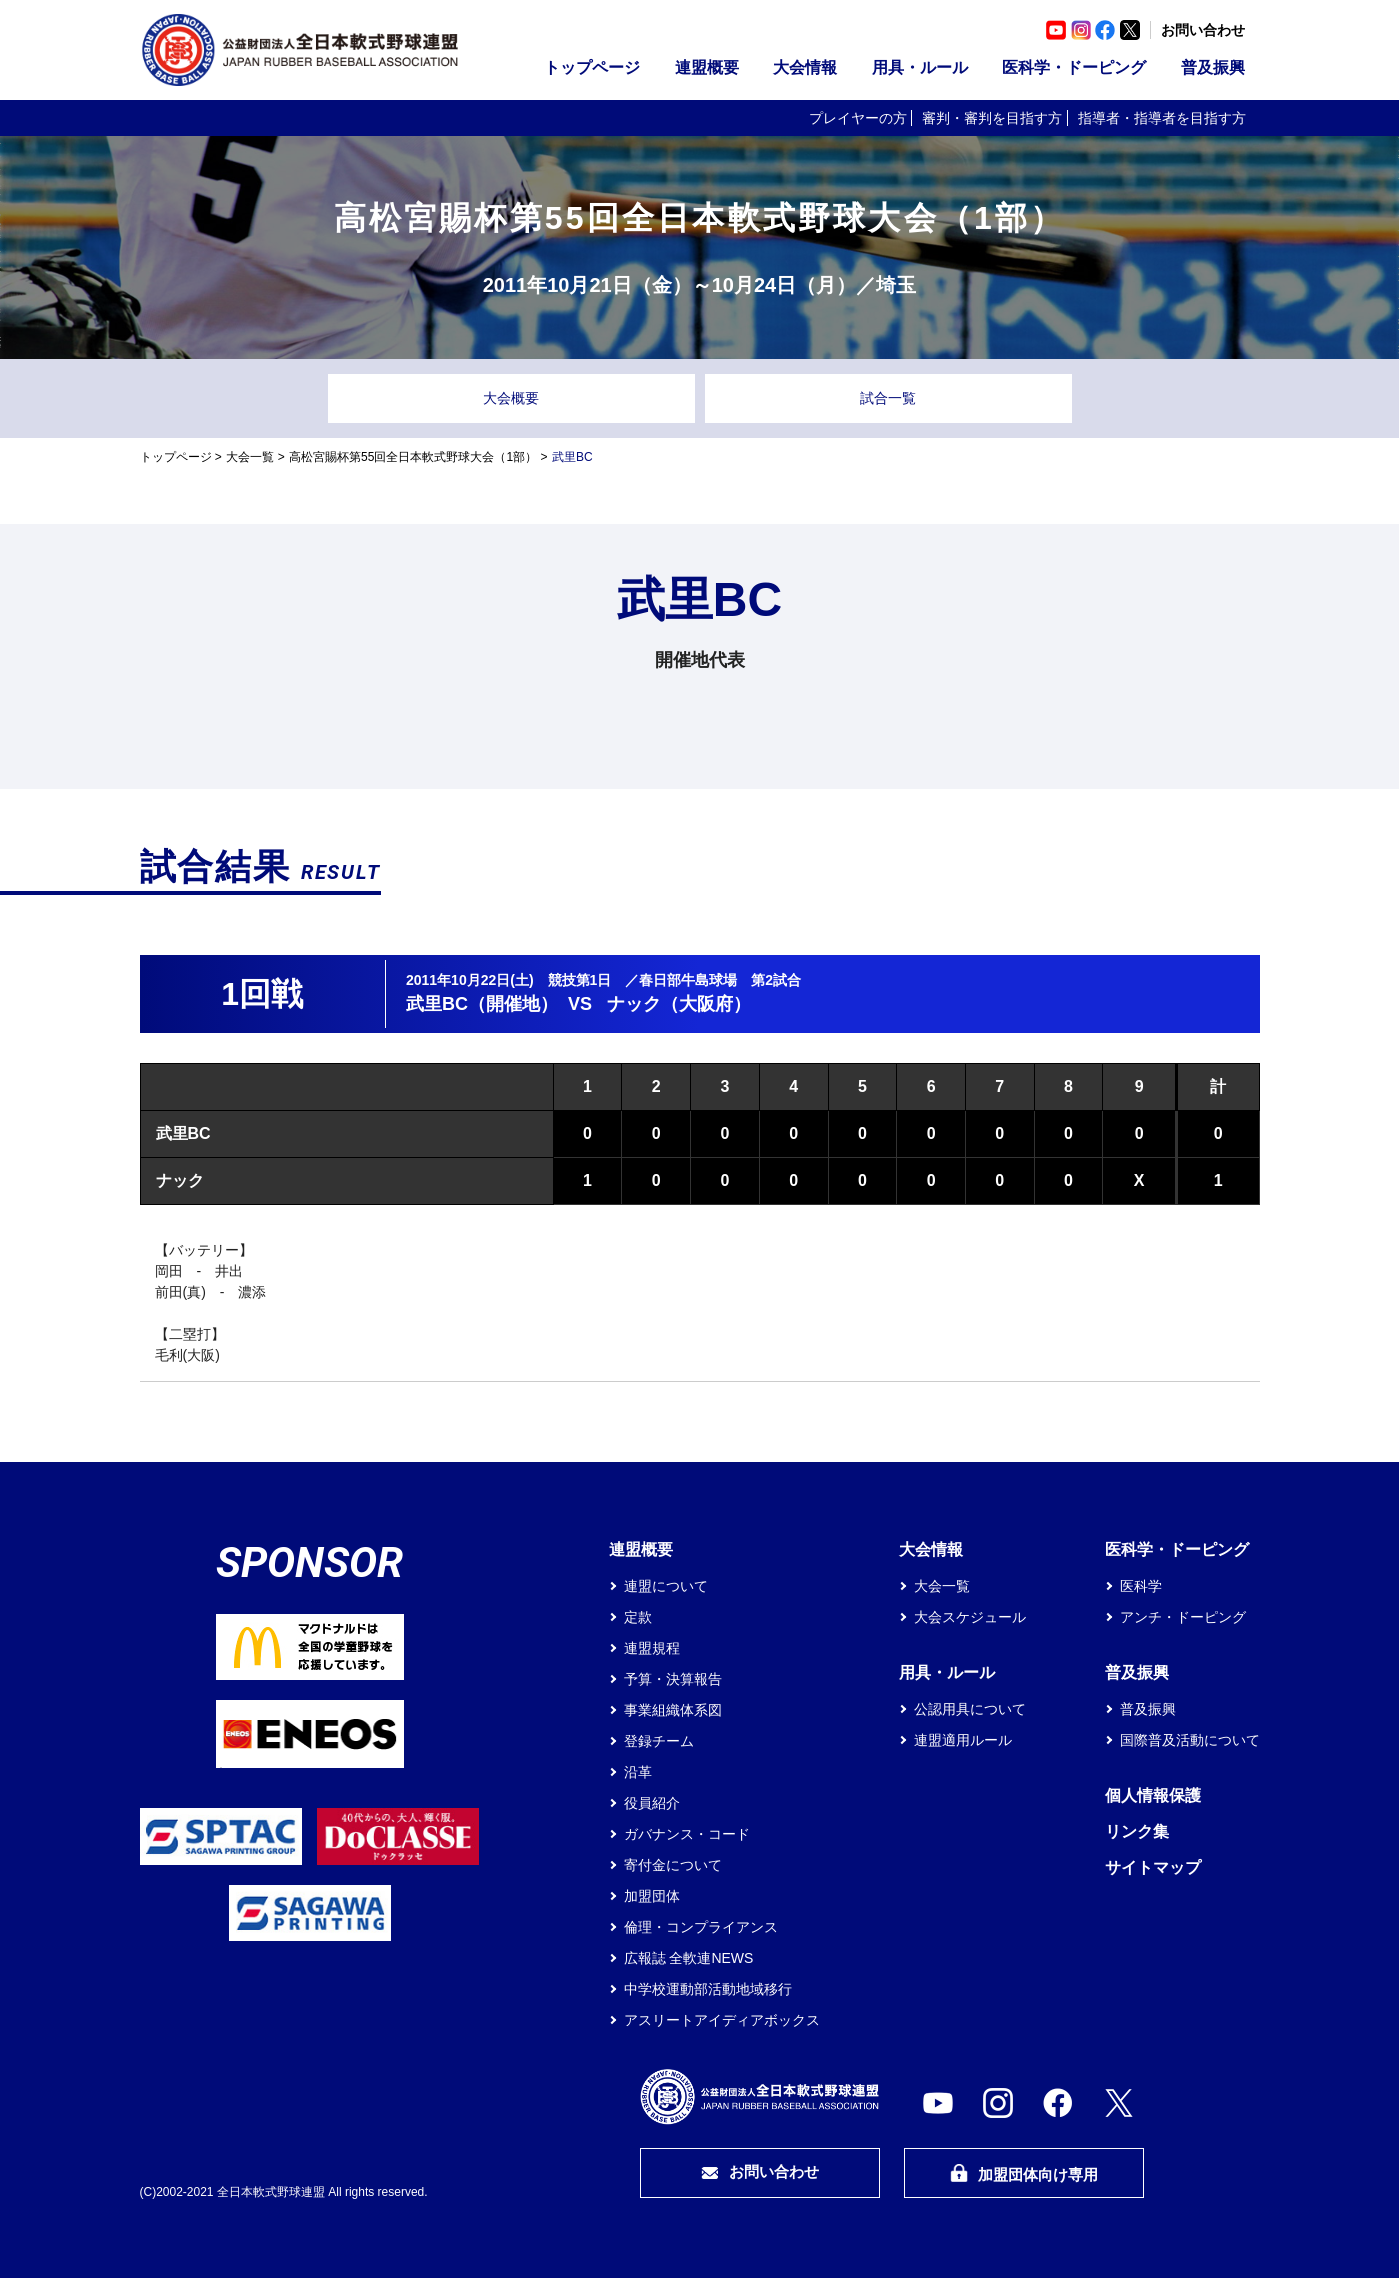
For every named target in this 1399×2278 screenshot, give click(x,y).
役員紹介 (652, 1803)
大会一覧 (250, 457)
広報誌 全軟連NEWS (689, 1958)
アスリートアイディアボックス (722, 2020)
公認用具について (970, 1709)
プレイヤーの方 (858, 118)
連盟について (666, 1586)
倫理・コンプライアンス (701, 1927)
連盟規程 (652, 1648)
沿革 (638, 1772)
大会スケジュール (970, 1617)
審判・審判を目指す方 (992, 118)
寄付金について (673, 1865)
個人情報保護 (1153, 1795)
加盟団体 (652, 1896)
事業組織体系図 (673, 1710)
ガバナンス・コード (687, 1834)
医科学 (1141, 1586)
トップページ (592, 67)
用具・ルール (920, 67)
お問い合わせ (1203, 30)
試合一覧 (888, 398)
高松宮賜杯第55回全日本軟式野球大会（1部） (413, 457)
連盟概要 (707, 67)
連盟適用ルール (963, 1740)
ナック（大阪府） (679, 1004)
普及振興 (1213, 67)
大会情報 (805, 67)
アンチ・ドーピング (1183, 1617)
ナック (180, 1180)
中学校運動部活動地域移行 (708, 1989)
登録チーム (659, 1741)
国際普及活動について (1190, 1740)
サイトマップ (1153, 1867)
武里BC (183, 1133)
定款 (638, 1617)
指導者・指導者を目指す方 (1162, 118)
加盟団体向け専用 (1024, 2173)
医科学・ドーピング (1074, 67)
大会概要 (511, 398)
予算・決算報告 (673, 1679)
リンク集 (1137, 1831)
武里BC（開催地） (482, 1004)
